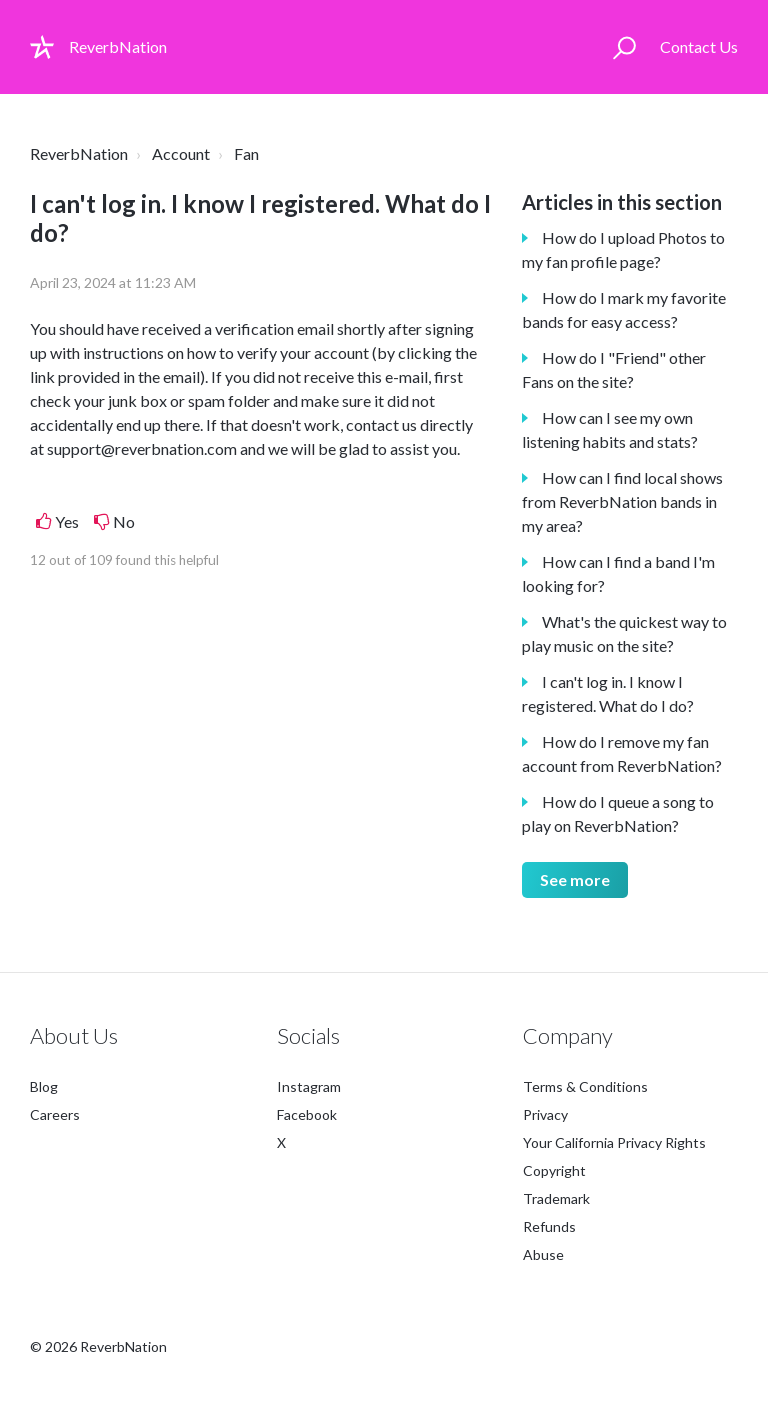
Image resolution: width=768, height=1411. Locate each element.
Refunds (549, 1226)
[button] (624, 47)
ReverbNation (79, 153)
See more (575, 879)
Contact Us (699, 46)
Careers (55, 1114)
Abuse (543, 1254)
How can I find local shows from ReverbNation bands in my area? (622, 501)
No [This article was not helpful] (124, 521)
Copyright (554, 1170)
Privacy (545, 1114)
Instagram (309, 1086)
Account (181, 153)
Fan (246, 153)
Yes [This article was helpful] (67, 521)
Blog (44, 1086)
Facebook (307, 1114)
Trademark (556, 1198)
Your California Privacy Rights (614, 1142)
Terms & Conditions (585, 1086)
